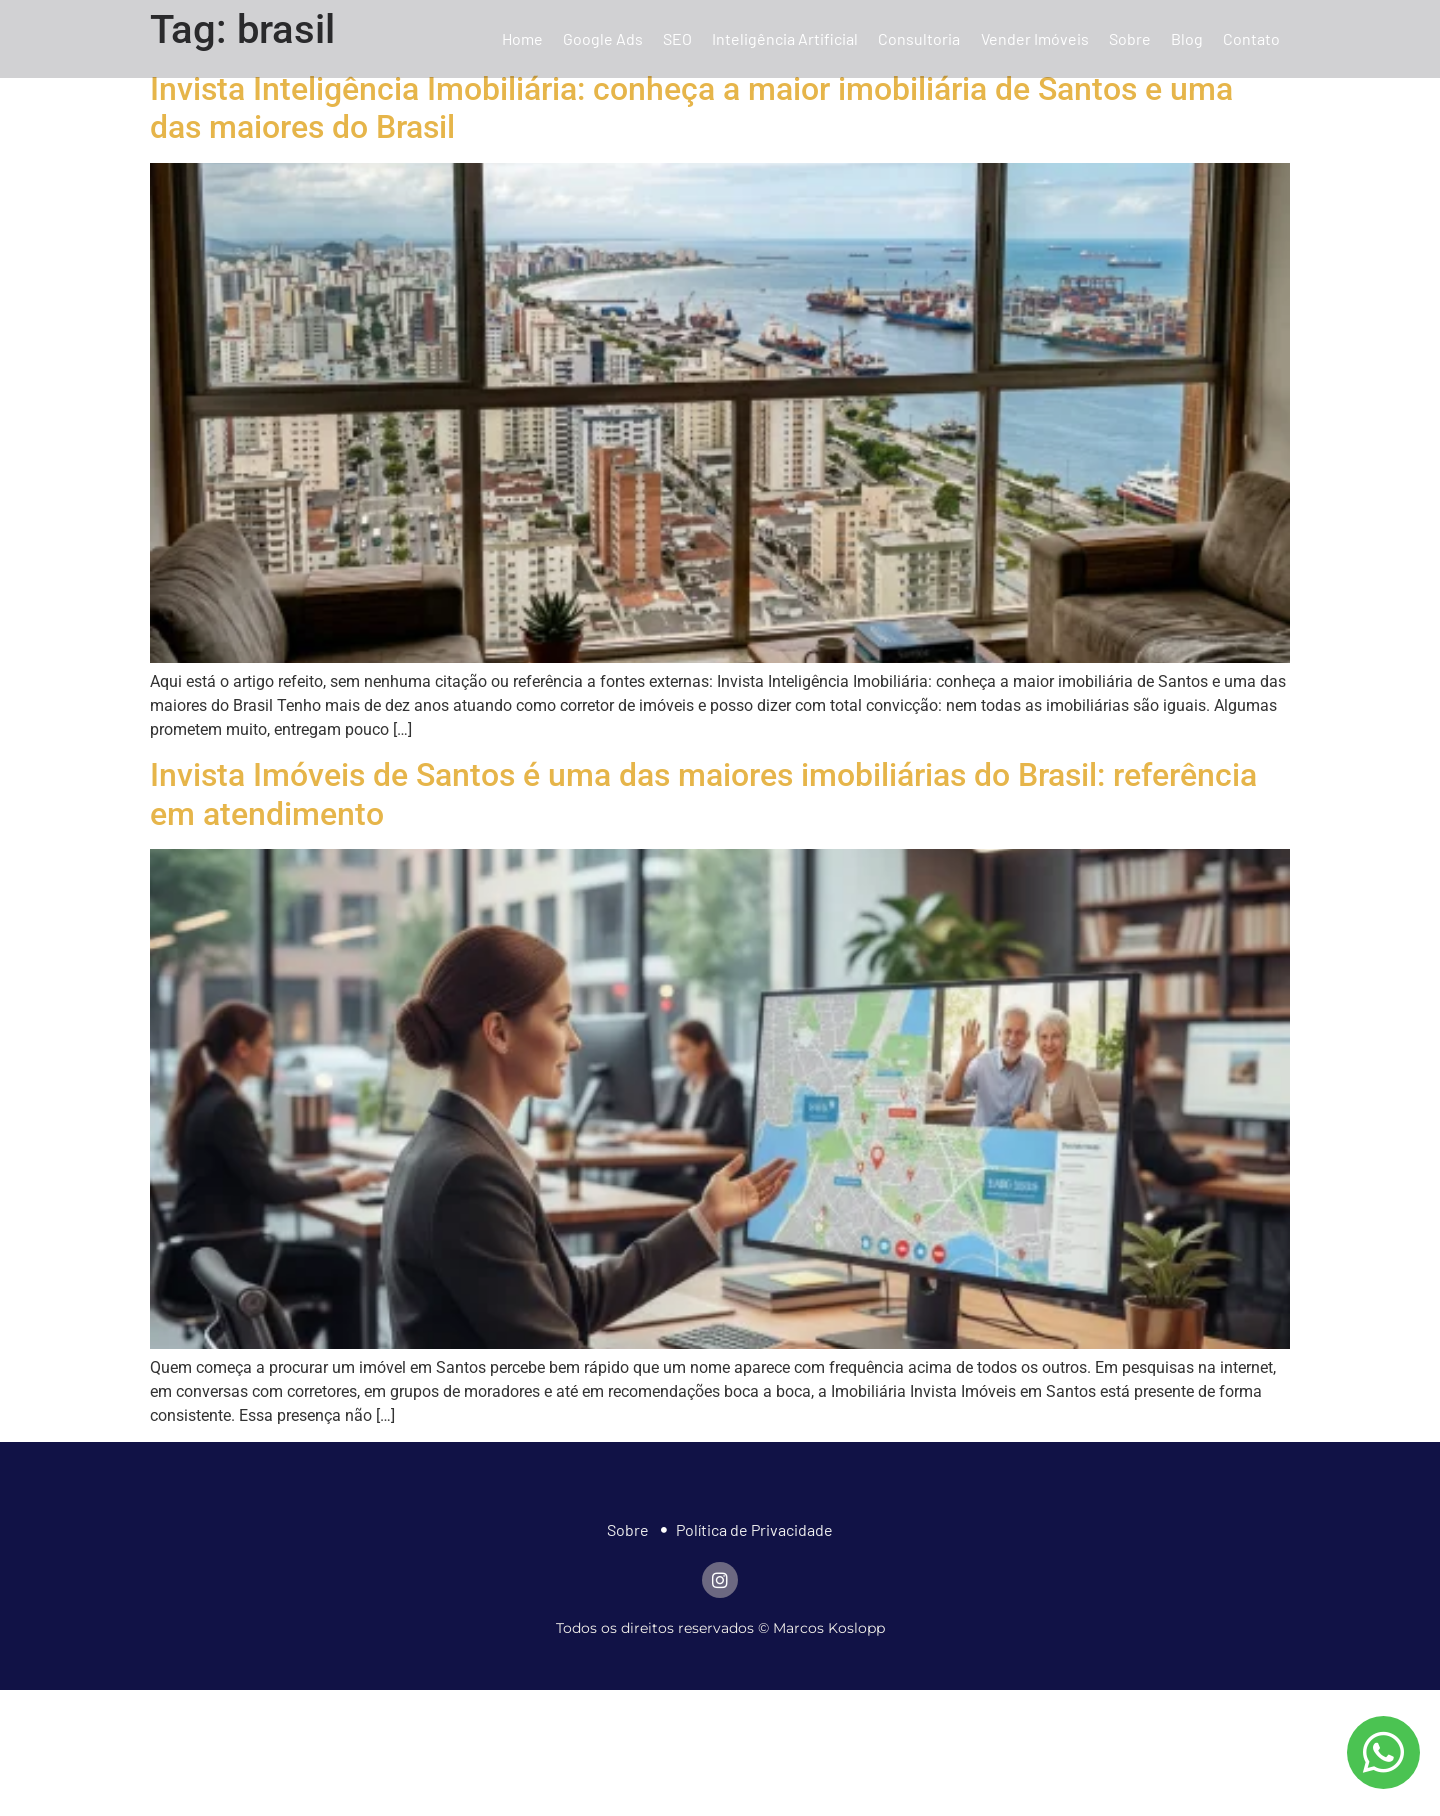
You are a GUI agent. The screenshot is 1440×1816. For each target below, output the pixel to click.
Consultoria (919, 38)
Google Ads (603, 38)
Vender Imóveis (1035, 38)
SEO (677, 38)
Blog (1187, 38)
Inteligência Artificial (785, 38)
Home (522, 38)
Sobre (1130, 38)
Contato (1251, 38)
